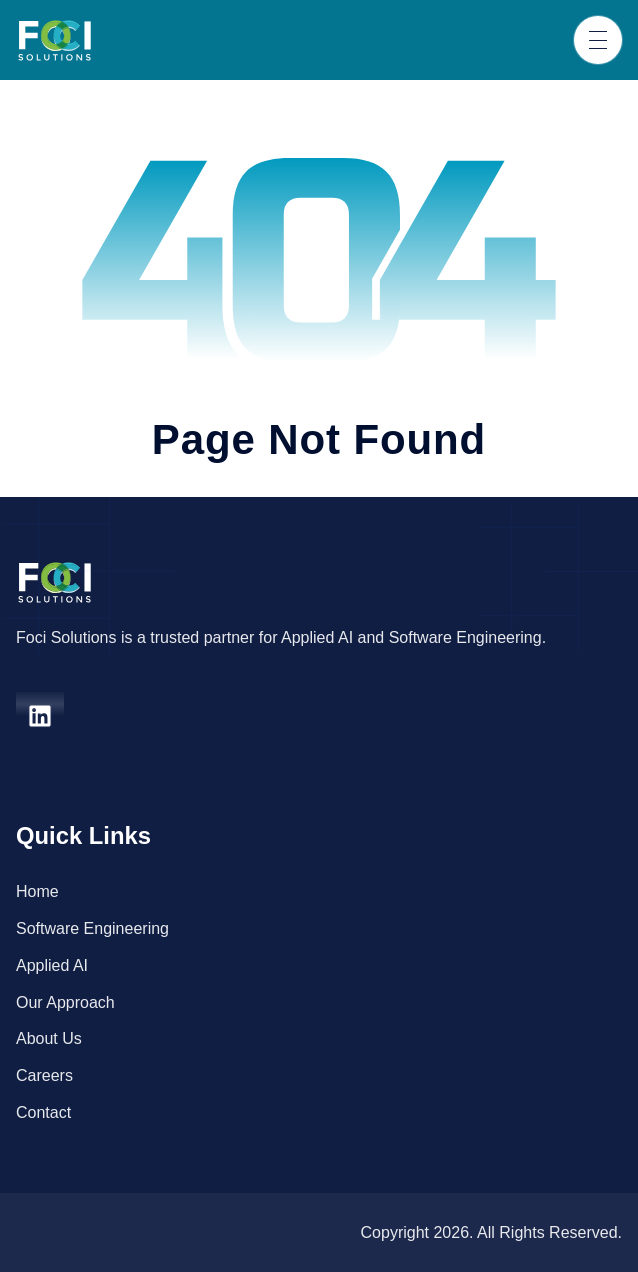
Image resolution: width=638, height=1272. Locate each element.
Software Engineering (92, 928)
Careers (44, 1075)
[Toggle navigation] (598, 40)
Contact (43, 1112)
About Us (49, 1038)
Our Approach (65, 1002)
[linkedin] (40, 716)
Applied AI (52, 965)
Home (37, 891)
